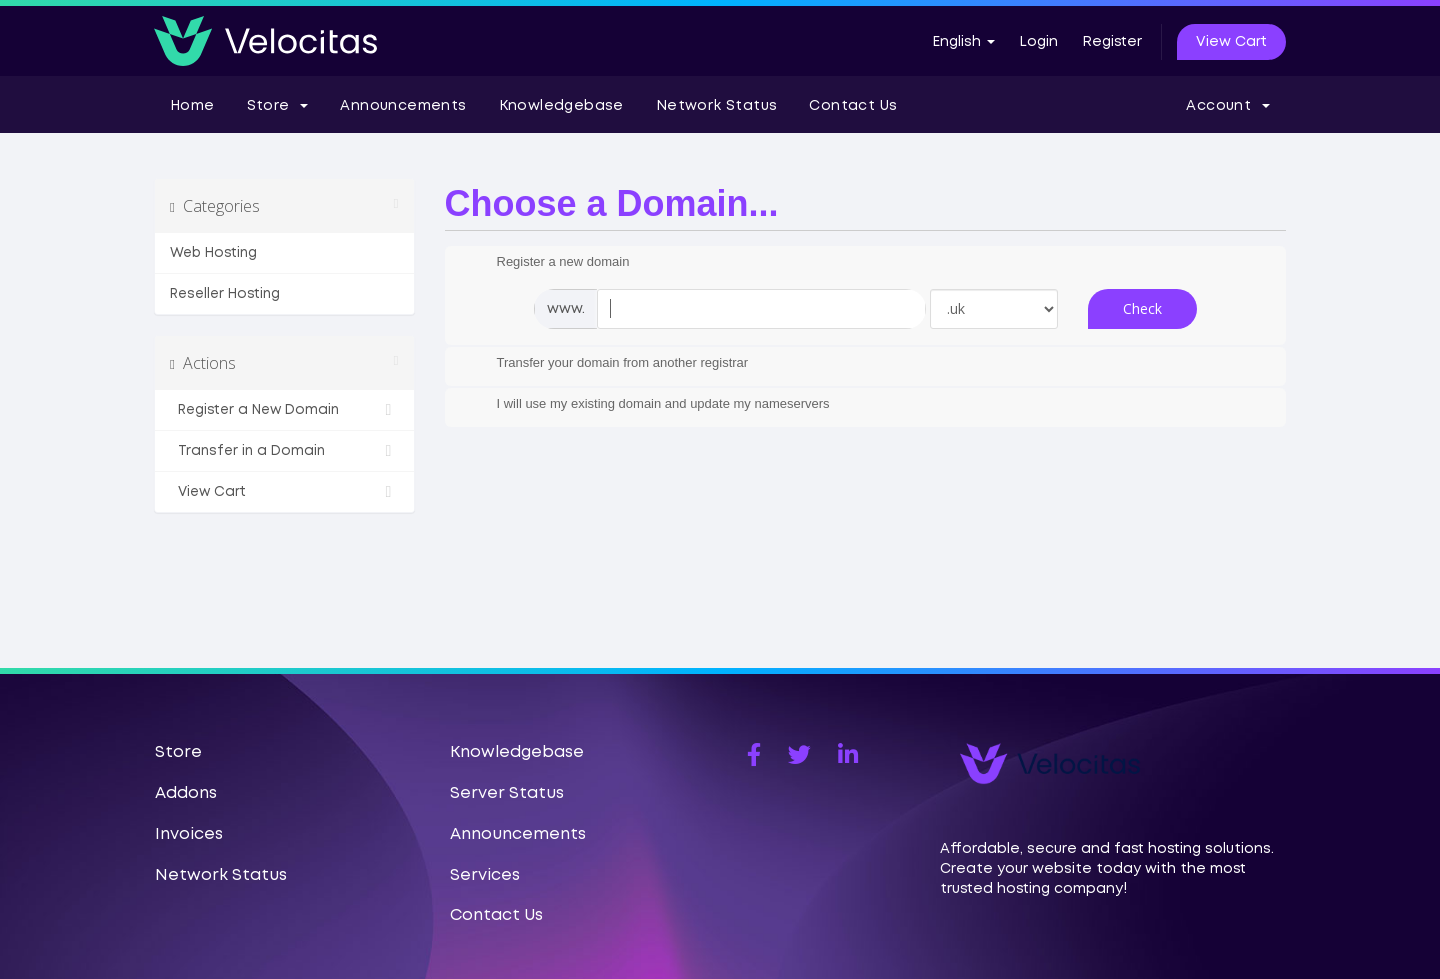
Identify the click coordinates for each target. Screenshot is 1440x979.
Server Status (507, 793)
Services (485, 875)
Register (1112, 42)
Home (192, 106)
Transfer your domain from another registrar (607, 364)
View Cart (1231, 42)
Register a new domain (547, 263)
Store (278, 106)
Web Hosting (213, 253)
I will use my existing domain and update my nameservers (647, 405)
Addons (186, 793)
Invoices (189, 834)
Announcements (403, 106)
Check (1142, 308)
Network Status (717, 106)
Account (1228, 106)
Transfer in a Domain (284, 451)
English (963, 42)
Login (1038, 42)
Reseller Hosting (225, 294)
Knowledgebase (561, 106)
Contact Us (853, 106)
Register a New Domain (284, 410)
